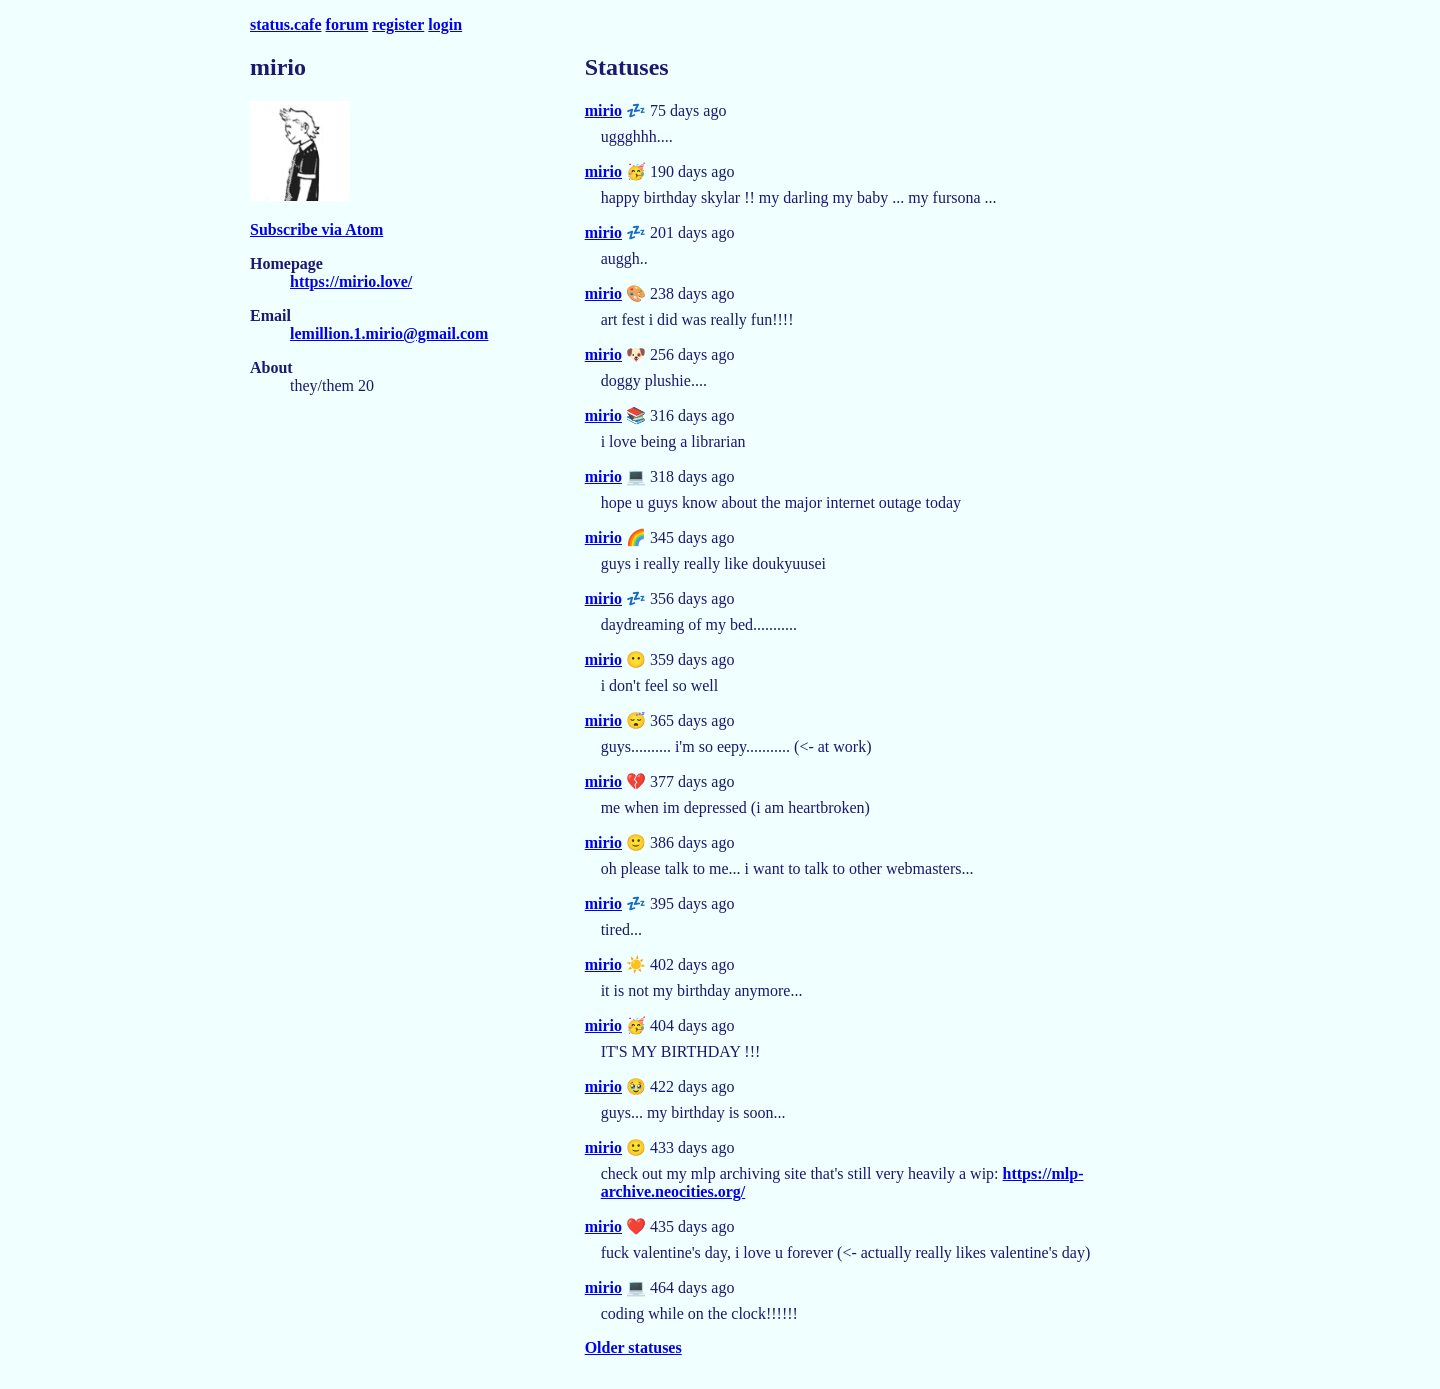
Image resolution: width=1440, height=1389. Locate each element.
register (398, 24)
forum (347, 24)
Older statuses (633, 1347)
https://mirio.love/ (351, 281)
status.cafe (286, 24)
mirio (603, 110)
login (445, 24)
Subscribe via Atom (316, 229)
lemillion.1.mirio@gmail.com (389, 333)
